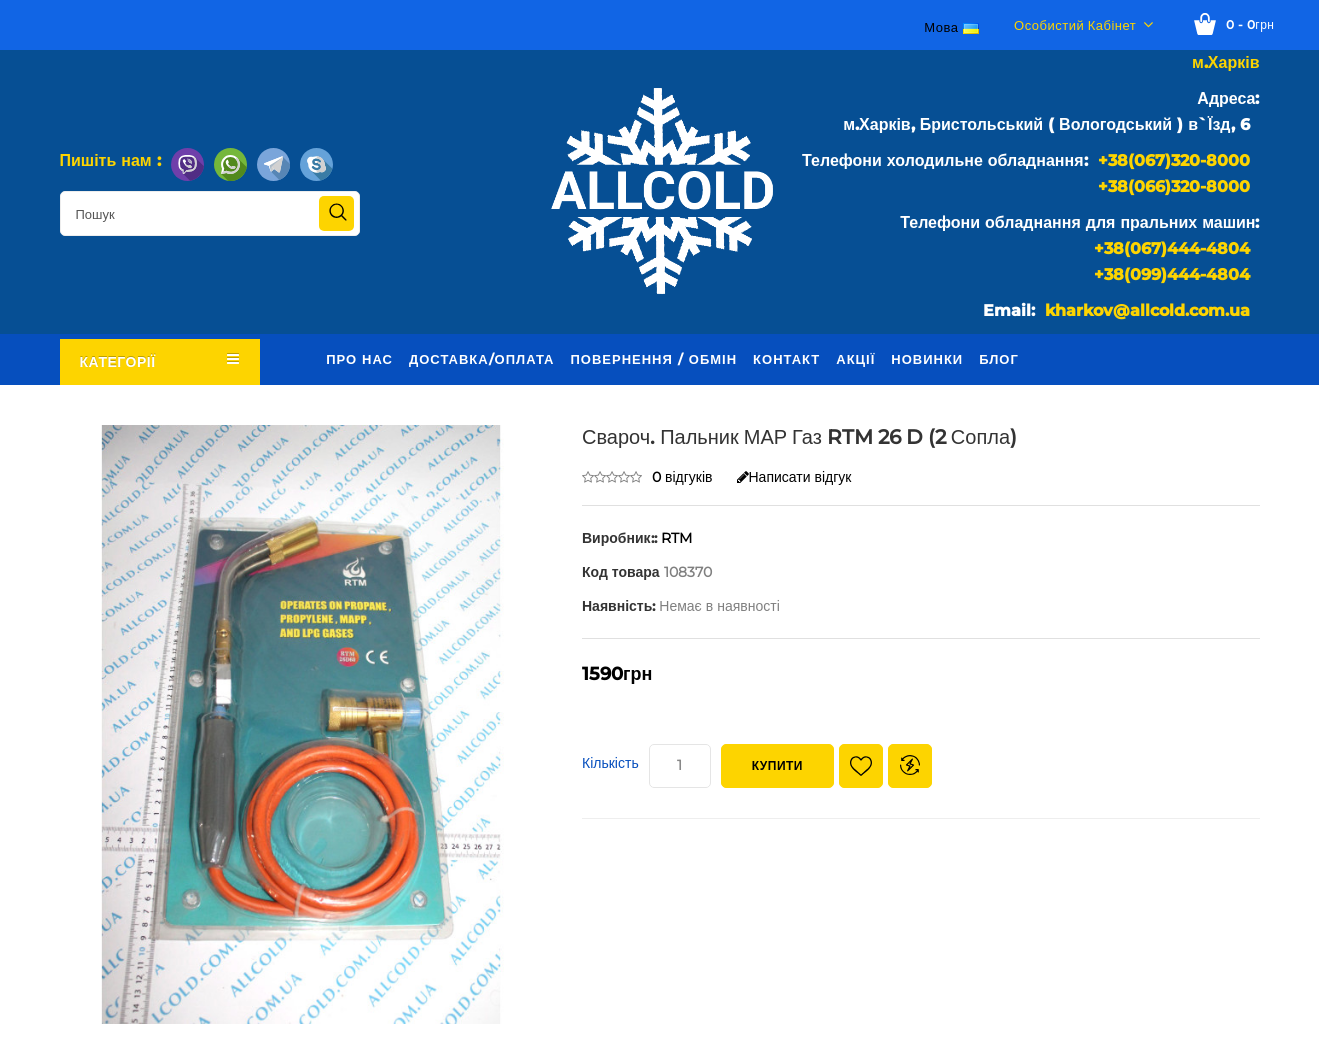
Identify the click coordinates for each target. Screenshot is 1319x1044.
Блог (999, 359)
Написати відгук (794, 477)
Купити (777, 765)
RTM (676, 538)
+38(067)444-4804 (1172, 248)
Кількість (610, 763)
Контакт (786, 359)
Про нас (359, 359)
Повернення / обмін (653, 359)
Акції (855, 359)
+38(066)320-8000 (1174, 186)
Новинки (927, 359)
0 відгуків (682, 477)
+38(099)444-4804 (1172, 274)
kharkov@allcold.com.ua (1147, 310)
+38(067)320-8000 (1174, 160)
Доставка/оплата (482, 359)
